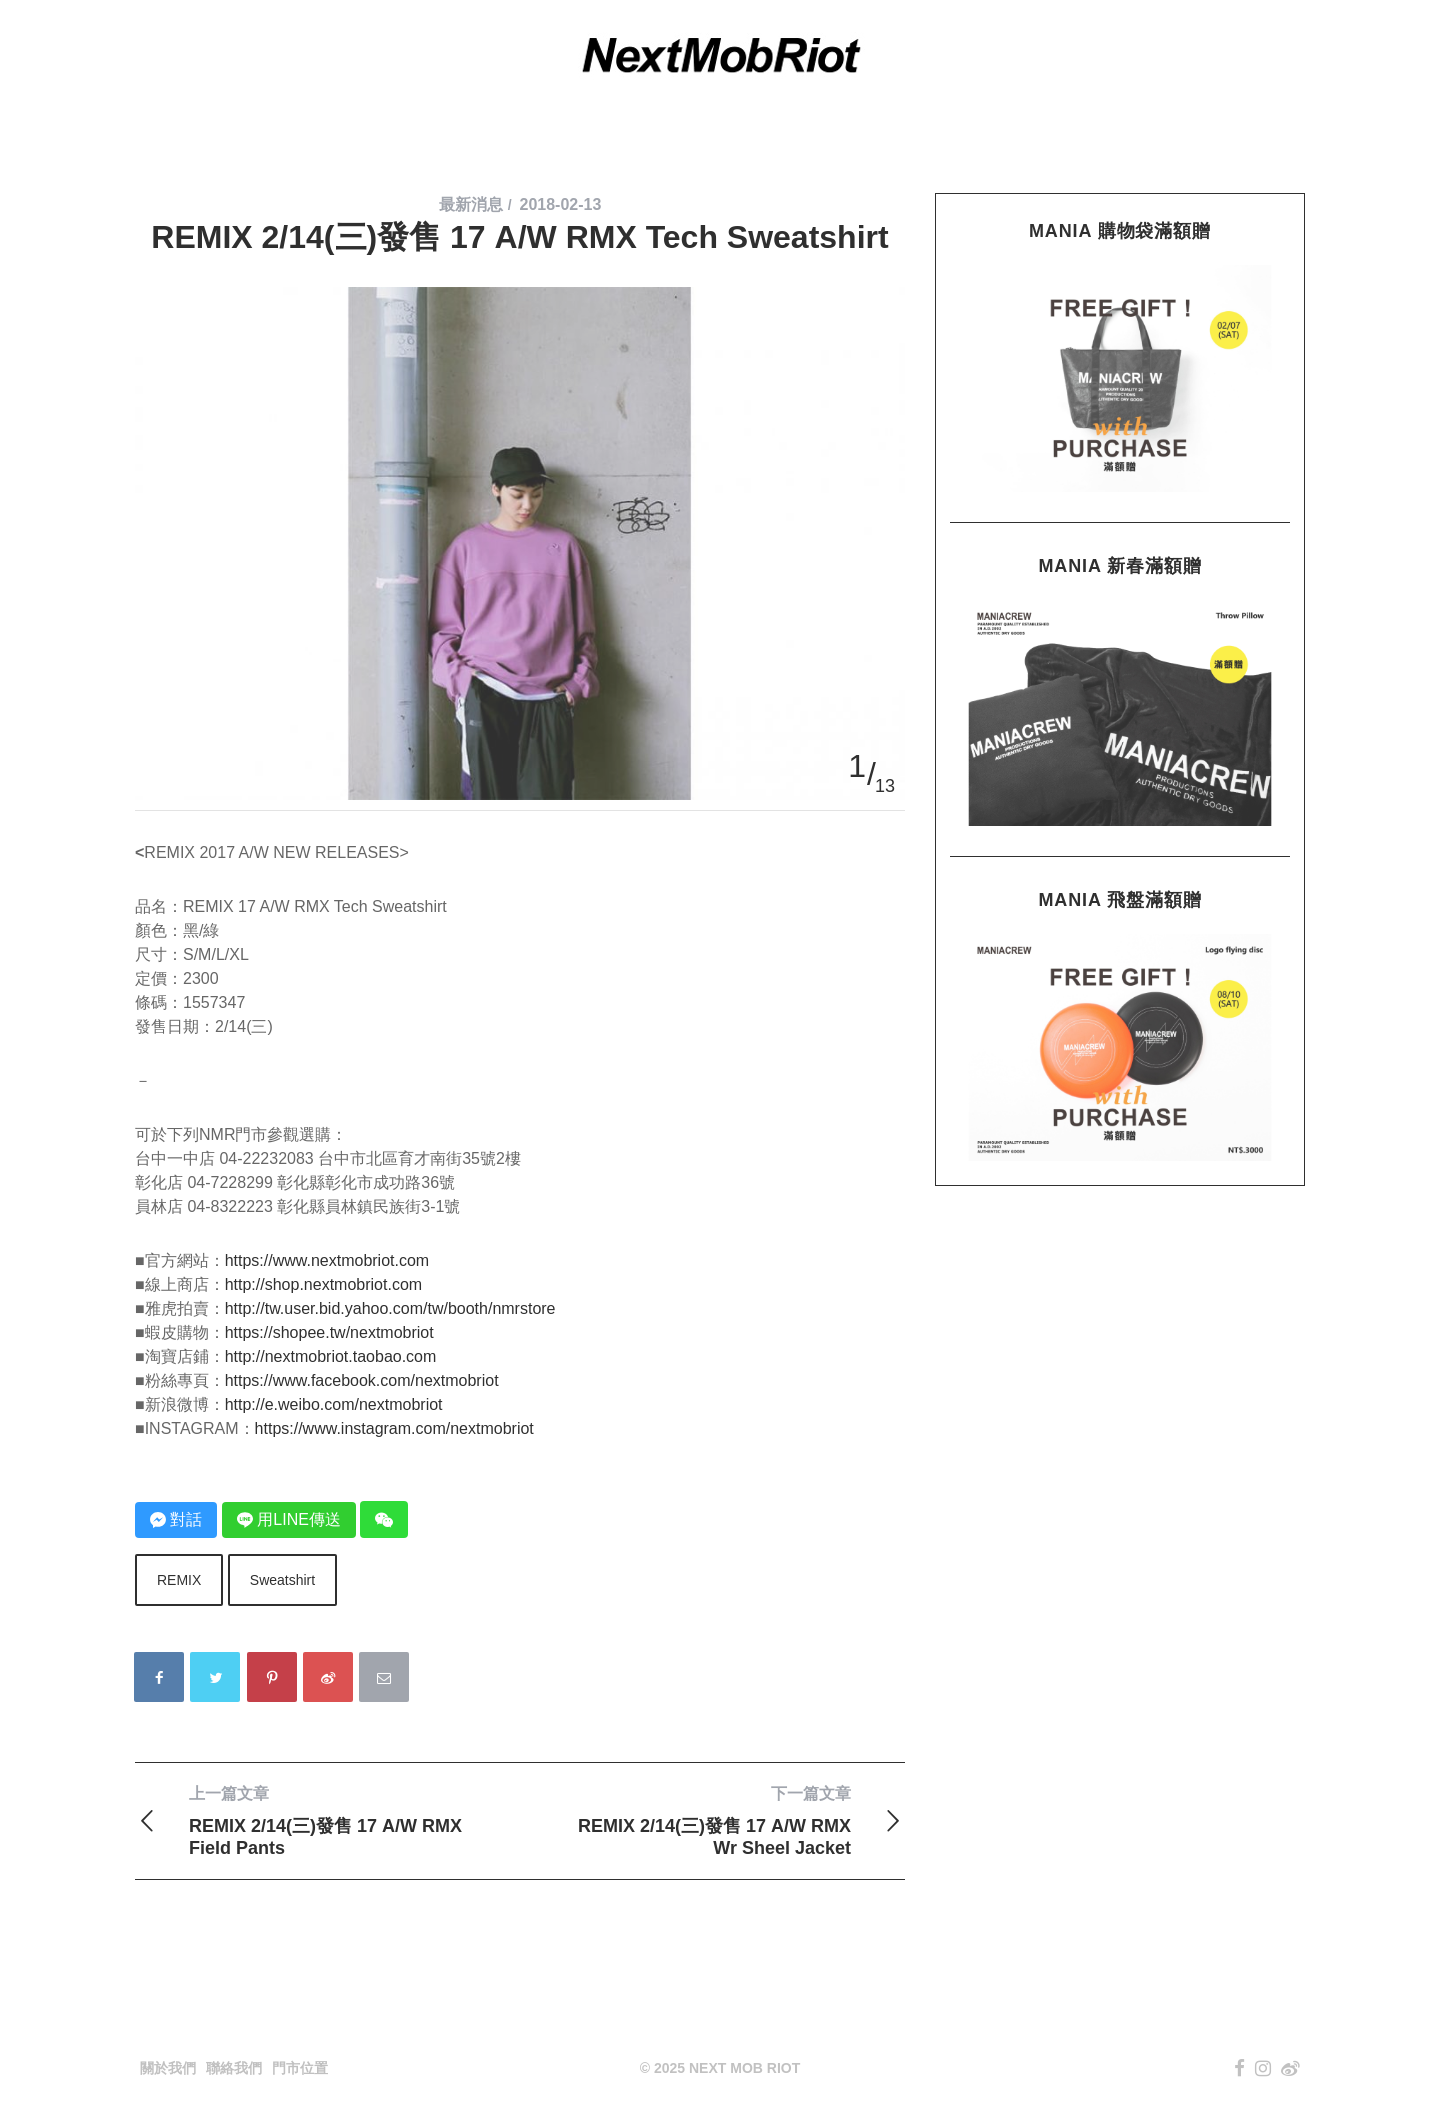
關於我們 (168, 2068)
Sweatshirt (282, 1580)
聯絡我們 (234, 2068)
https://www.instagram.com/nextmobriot (394, 1428)
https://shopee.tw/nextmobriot (329, 1332)
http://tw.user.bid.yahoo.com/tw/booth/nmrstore (390, 1308)
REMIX (179, 1580)
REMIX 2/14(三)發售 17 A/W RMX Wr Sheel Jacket (712, 1820)
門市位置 (300, 2068)
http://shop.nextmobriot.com (323, 1284)
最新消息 (471, 204)
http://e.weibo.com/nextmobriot (334, 1404)
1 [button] (857, 766)
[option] (520, 287)
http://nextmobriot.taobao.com (331, 1356)
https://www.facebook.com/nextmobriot (362, 1380)
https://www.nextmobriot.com (327, 1260)
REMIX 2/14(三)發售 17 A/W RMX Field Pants (327, 1820)
